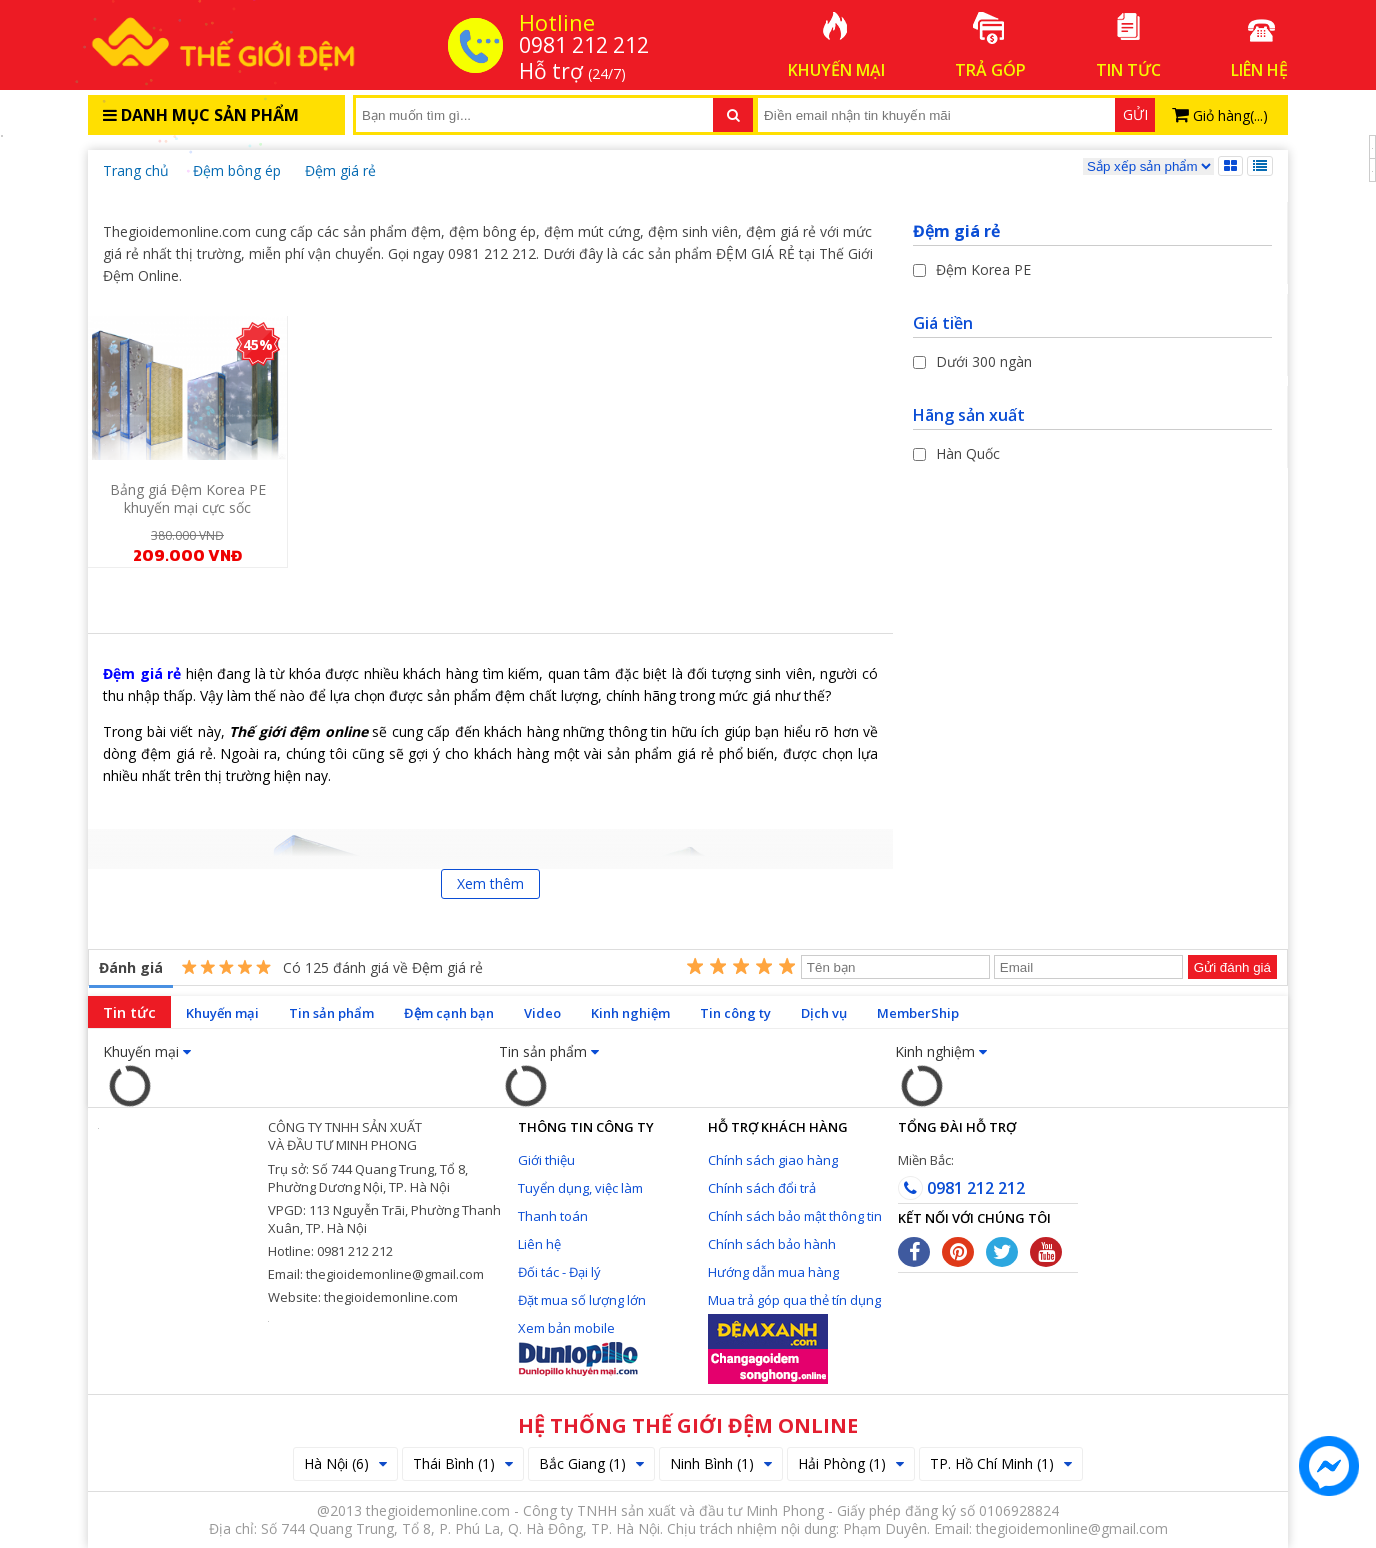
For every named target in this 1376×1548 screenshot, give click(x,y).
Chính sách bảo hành (772, 1244)
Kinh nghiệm (630, 1013)
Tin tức (129, 1012)
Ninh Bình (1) (721, 1463)
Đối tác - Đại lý (559, 1272)
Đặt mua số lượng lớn (582, 1300)
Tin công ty (735, 1013)
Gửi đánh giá (1232, 967)
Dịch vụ (824, 1013)
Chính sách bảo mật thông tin (795, 1216)
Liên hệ (539, 1244)
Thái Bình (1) (463, 1463)
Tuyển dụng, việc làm (580, 1188)
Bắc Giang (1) (591, 1463)
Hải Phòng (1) (851, 1463)
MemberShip (918, 1013)
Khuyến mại (222, 1013)
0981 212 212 (961, 1188)
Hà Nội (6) (345, 1463)
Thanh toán (553, 1216)
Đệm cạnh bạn (449, 1013)
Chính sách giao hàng (773, 1160)
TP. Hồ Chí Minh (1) (1001, 1463)
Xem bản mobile (566, 1328)
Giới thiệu (546, 1160)
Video (542, 1013)
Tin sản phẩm (331, 1013)
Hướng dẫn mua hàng (773, 1272)
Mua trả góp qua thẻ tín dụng (794, 1300)
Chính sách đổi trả (762, 1188)
